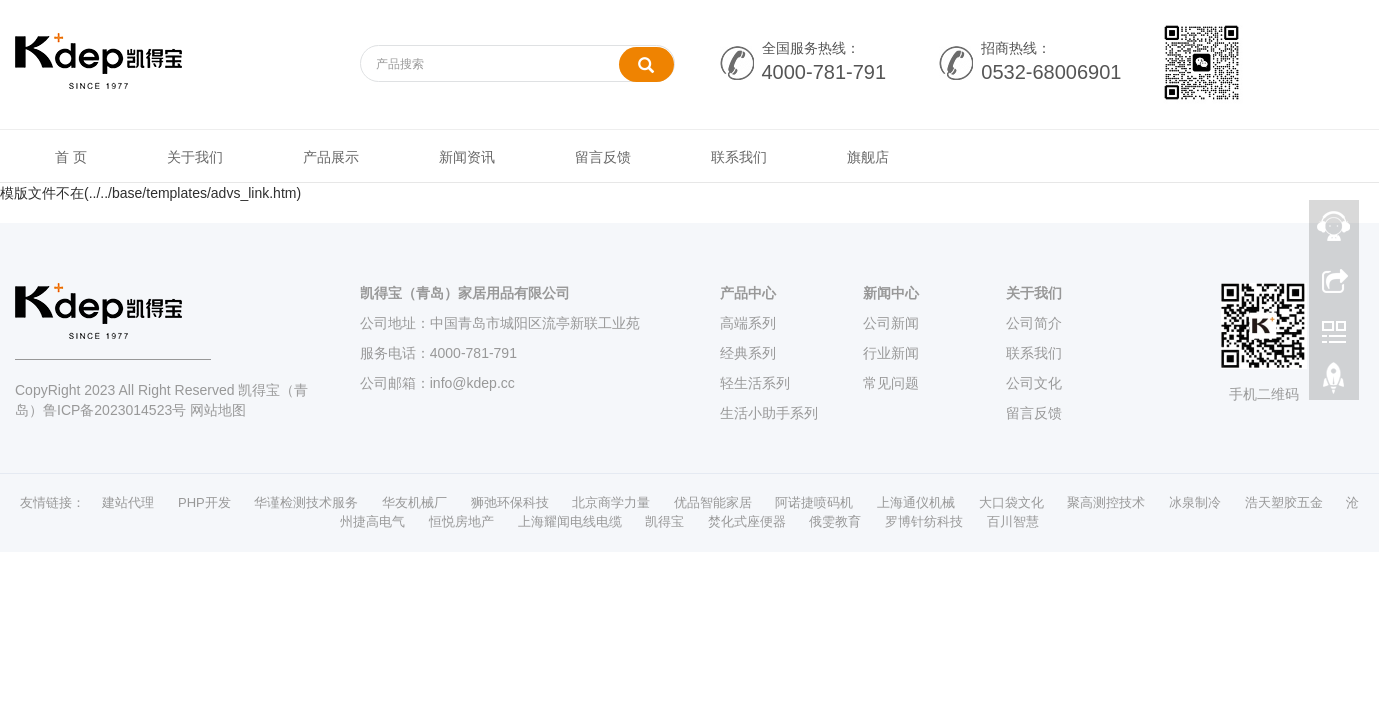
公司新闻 (891, 323)
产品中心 (748, 293)
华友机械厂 (414, 502)
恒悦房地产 (461, 521)
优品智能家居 (713, 502)
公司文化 (1034, 383)
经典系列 (748, 353)
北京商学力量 (611, 502)
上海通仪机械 (916, 502)
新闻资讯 (467, 157)
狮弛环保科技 (510, 502)
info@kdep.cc (472, 383)
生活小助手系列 (769, 413)
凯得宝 (664, 521)
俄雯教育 (835, 521)
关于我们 (195, 157)
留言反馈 (603, 157)
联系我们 (739, 157)
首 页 (71, 157)
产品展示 (331, 157)
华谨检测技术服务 (306, 502)
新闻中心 (891, 293)
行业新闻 (891, 353)
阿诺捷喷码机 (814, 502)
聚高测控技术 (1106, 502)
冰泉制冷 (1195, 502)
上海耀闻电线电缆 (570, 521)
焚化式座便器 (747, 521)
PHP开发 (204, 502)
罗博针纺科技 (924, 521)
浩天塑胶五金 (1284, 502)
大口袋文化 (1011, 502)
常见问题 (891, 383)
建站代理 (128, 502)
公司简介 (1034, 323)
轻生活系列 (755, 383)
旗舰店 (868, 157)
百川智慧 (1013, 521)
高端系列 (748, 323)
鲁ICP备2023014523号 (114, 410)
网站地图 (218, 410)
